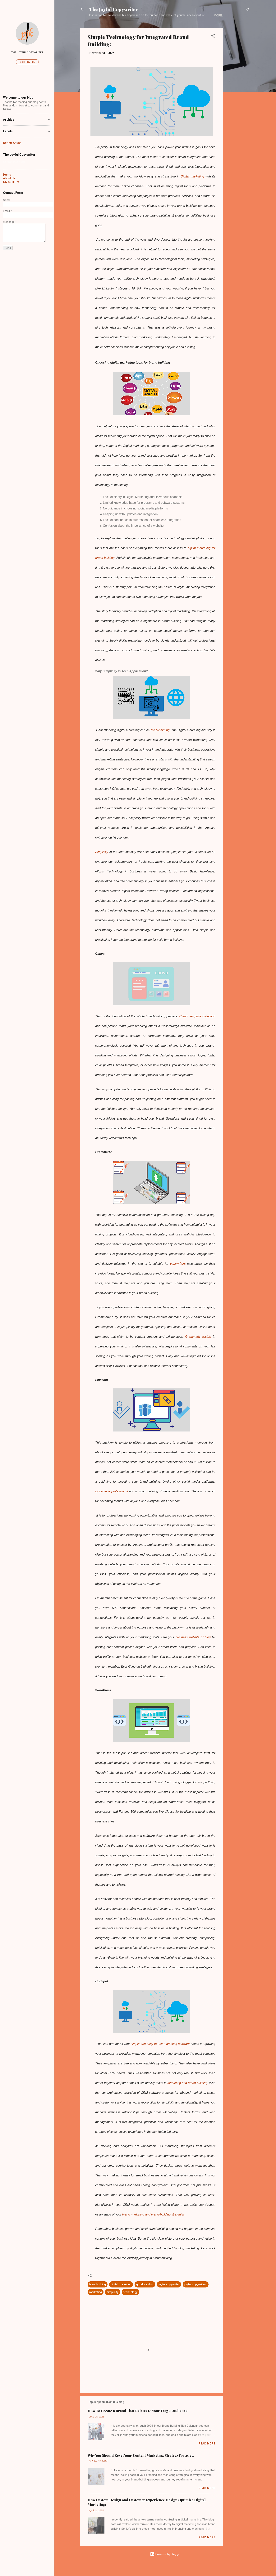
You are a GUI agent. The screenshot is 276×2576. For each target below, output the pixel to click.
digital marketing (121, 2296)
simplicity (112, 2304)
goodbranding (145, 2296)
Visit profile (27, 61)
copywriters (178, 1275)
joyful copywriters (195, 2296)
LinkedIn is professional (112, 1503)
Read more (207, 2455)
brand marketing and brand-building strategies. (154, 2226)
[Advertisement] (238, 97)
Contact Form (210, 27)
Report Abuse (12, 143)
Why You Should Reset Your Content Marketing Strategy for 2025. (141, 2467)
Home (96, 27)
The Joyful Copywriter (113, 9)
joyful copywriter (169, 2296)
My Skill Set (153, 27)
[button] (213, 48)
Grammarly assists (199, 1348)
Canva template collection (197, 1028)
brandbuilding (97, 2296)
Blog (133, 27)
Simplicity (101, 863)
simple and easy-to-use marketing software (161, 2055)
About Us (115, 27)
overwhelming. (160, 742)
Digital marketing (192, 188)
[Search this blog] (27, 162)
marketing (95, 2304)
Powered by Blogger (165, 2566)
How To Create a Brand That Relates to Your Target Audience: (138, 2422)
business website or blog (193, 1649)
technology (130, 2304)
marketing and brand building (187, 2094)
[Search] (248, 10)
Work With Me (181, 27)
